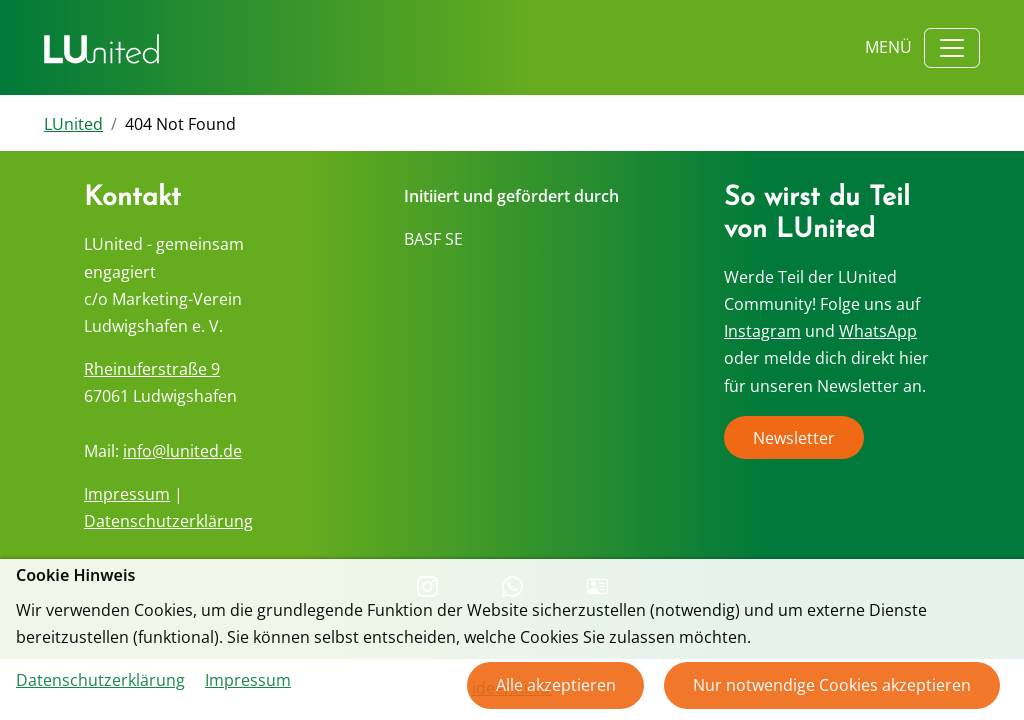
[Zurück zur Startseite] (101, 48)
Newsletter (794, 437)
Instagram (762, 331)
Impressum (127, 494)
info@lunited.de (182, 451)
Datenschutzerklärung (168, 521)
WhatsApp (878, 331)
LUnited (73, 124)
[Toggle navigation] (952, 48)
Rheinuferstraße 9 (152, 369)
